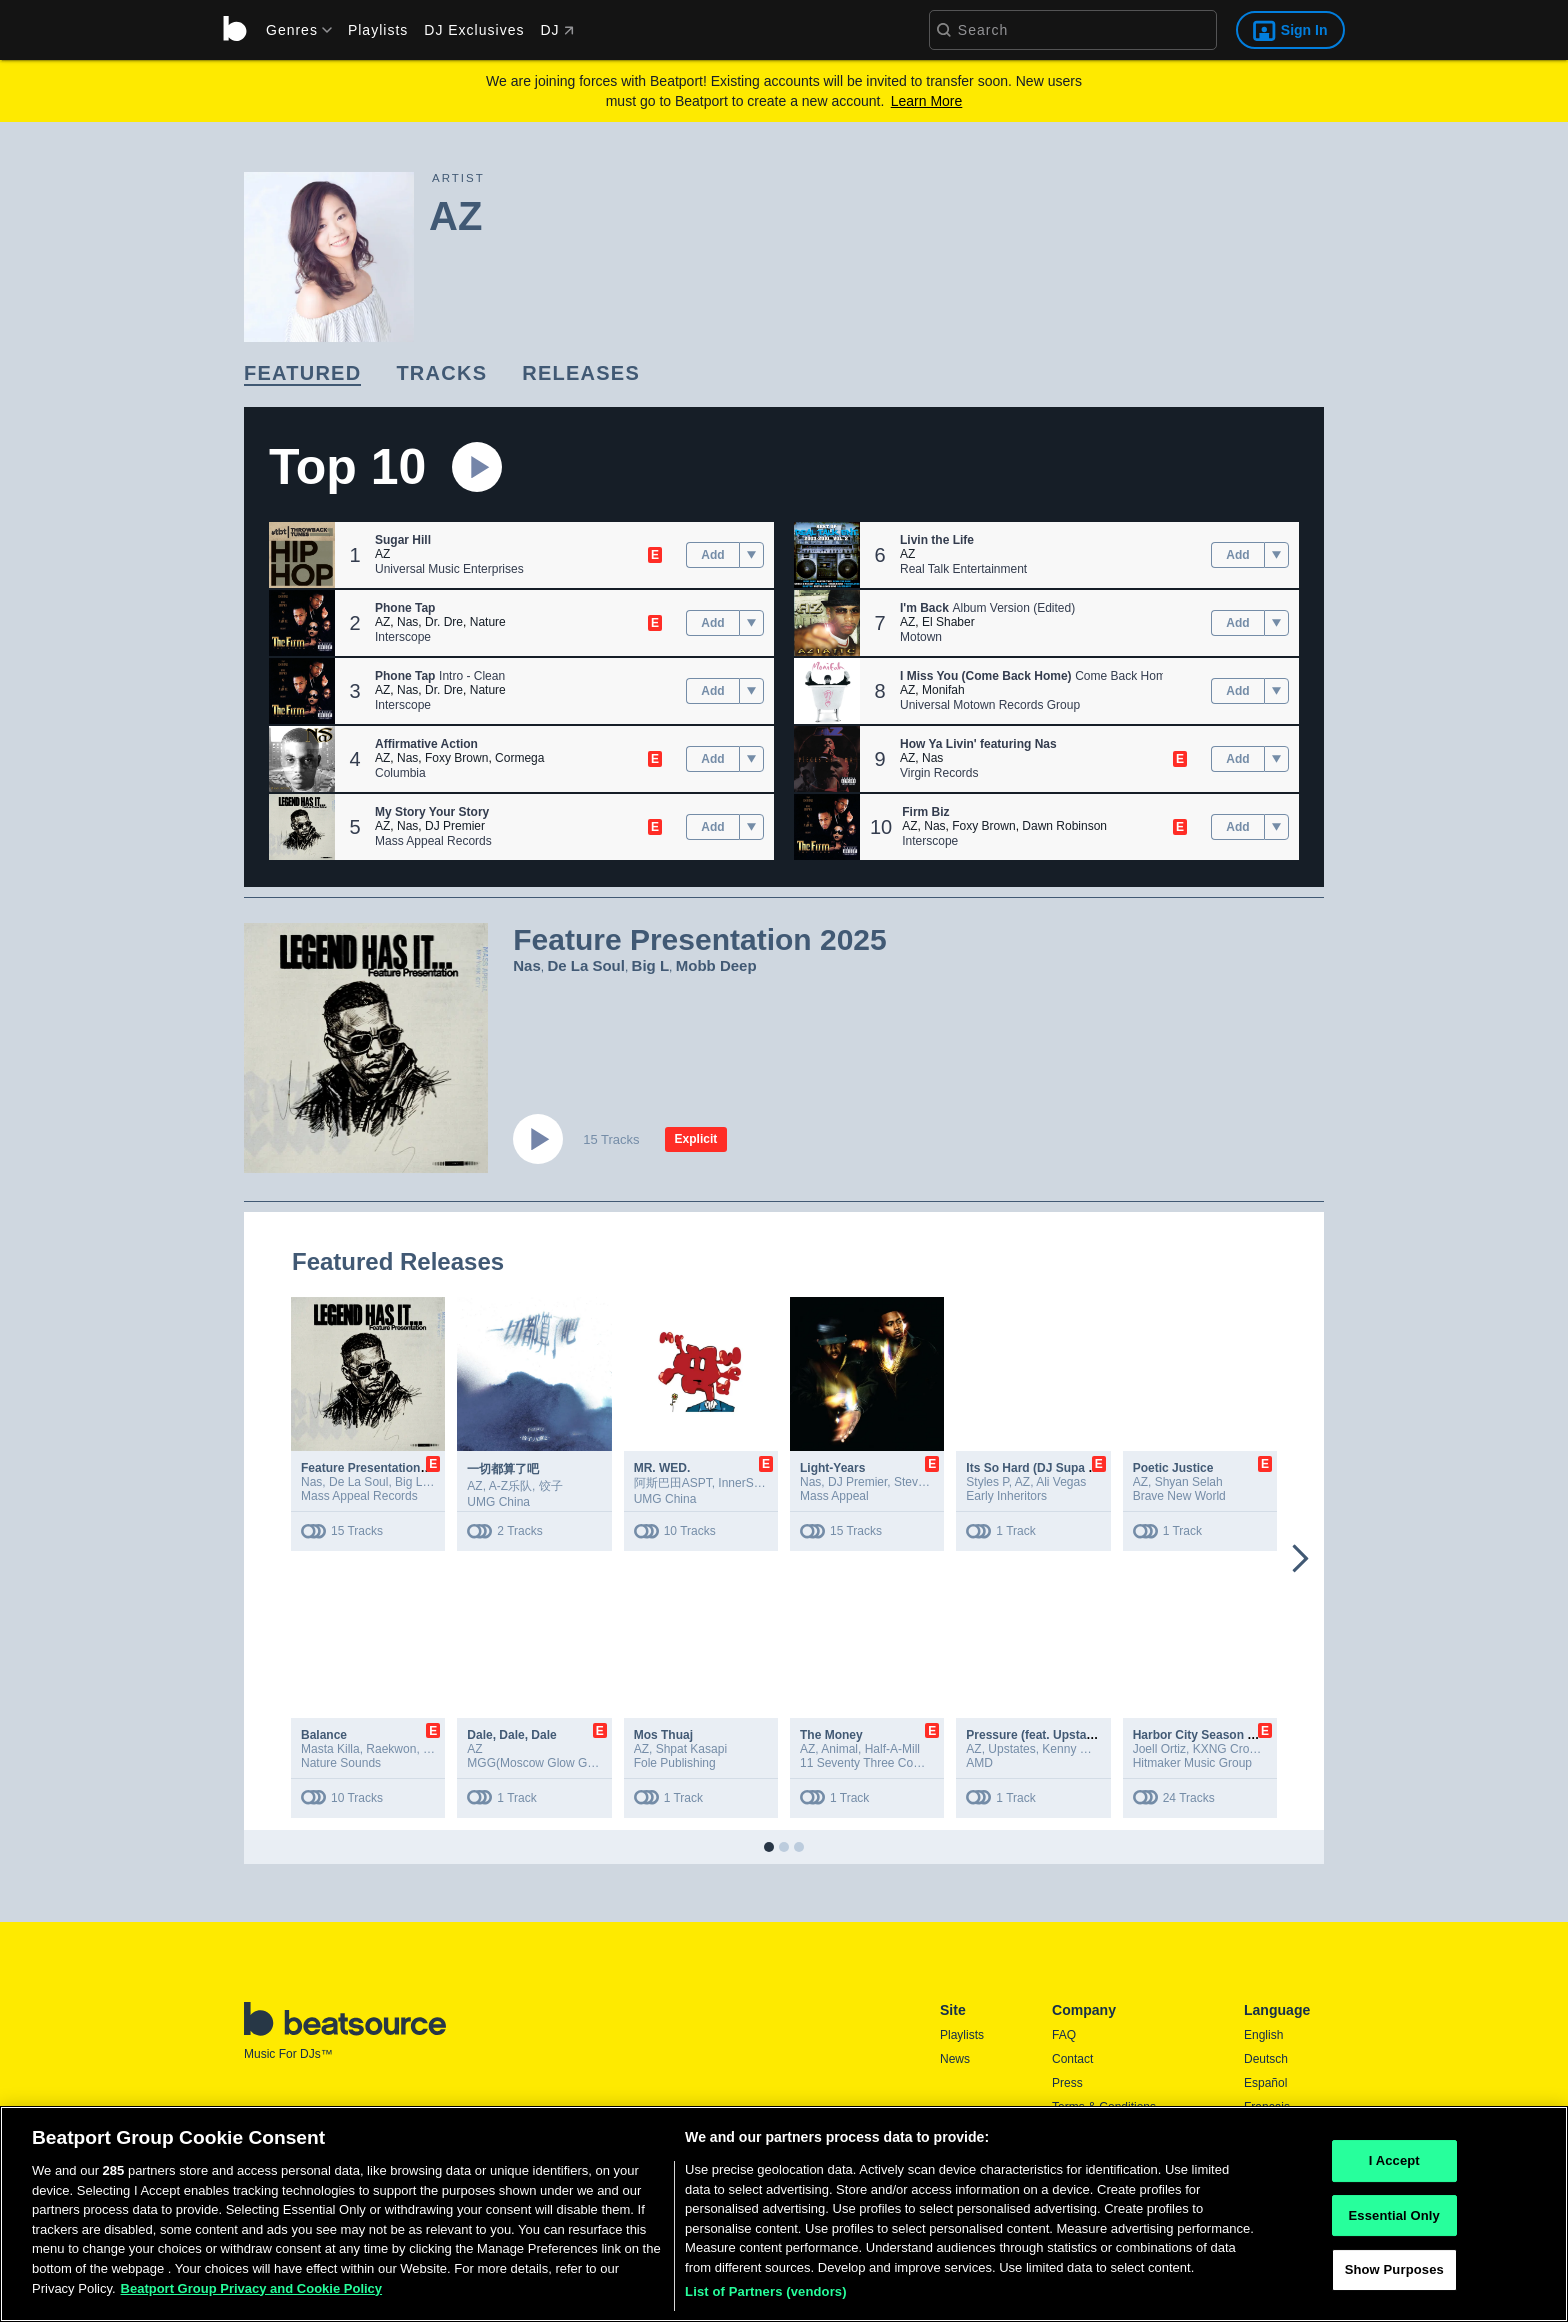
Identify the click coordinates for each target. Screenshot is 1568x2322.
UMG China (498, 1502)
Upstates (1011, 1749)
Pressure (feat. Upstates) (1036, 1735)
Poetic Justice (1173, 1468)
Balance (324, 1735)
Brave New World (1179, 1496)
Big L (651, 965)
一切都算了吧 (503, 1469)
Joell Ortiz (1159, 1749)
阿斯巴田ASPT (673, 1483)
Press (1067, 2083)
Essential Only (1394, 2239)
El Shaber (948, 622)
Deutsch (1266, 2059)
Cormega (519, 758)
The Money (831, 1735)
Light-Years (832, 1468)
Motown (921, 637)
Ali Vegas (1061, 1482)
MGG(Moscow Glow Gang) (539, 1763)
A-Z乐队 (510, 1486)
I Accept (1394, 2185)
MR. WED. (662, 1468)
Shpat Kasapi (691, 1749)
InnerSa (739, 1483)
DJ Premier (455, 826)
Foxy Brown (456, 758)
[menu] (292, 30)
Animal (839, 1749)
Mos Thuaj (663, 1735)
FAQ (1064, 2035)
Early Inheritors (1006, 1496)
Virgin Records (939, 773)
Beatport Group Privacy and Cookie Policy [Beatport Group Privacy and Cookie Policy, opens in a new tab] (252, 2312)
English (1263, 2035)
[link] (302, 374)
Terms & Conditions (1104, 2107)
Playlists (378, 30)
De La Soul (586, 965)
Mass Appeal (834, 1496)
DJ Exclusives (474, 30)
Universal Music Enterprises (449, 569)
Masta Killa (330, 1749)
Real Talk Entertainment (963, 569)
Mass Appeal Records (433, 841)
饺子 (551, 1486)
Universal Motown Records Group (990, 705)
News (955, 2059)
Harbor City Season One (1202, 1735)
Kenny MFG (1074, 1749)
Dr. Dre (444, 622)
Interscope (403, 637)
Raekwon (391, 1749)
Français (1267, 2107)
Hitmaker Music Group (1192, 1763)
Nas (407, 622)
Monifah (943, 690)
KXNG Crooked (1234, 1749)
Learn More (927, 101)
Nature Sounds (341, 1763)
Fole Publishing (675, 1763)
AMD (979, 1763)
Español (1265, 2083)
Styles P (987, 1482)
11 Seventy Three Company (874, 1763)
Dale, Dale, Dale (511, 1735)
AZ (382, 554)
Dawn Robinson (1064, 826)
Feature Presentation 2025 (375, 1468)
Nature (488, 622)
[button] (302, 555)
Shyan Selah (1189, 1482)
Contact (1072, 2059)
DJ (556, 30)
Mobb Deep (716, 965)
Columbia (400, 773)
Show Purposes (1394, 2294)
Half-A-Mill (892, 1749)
